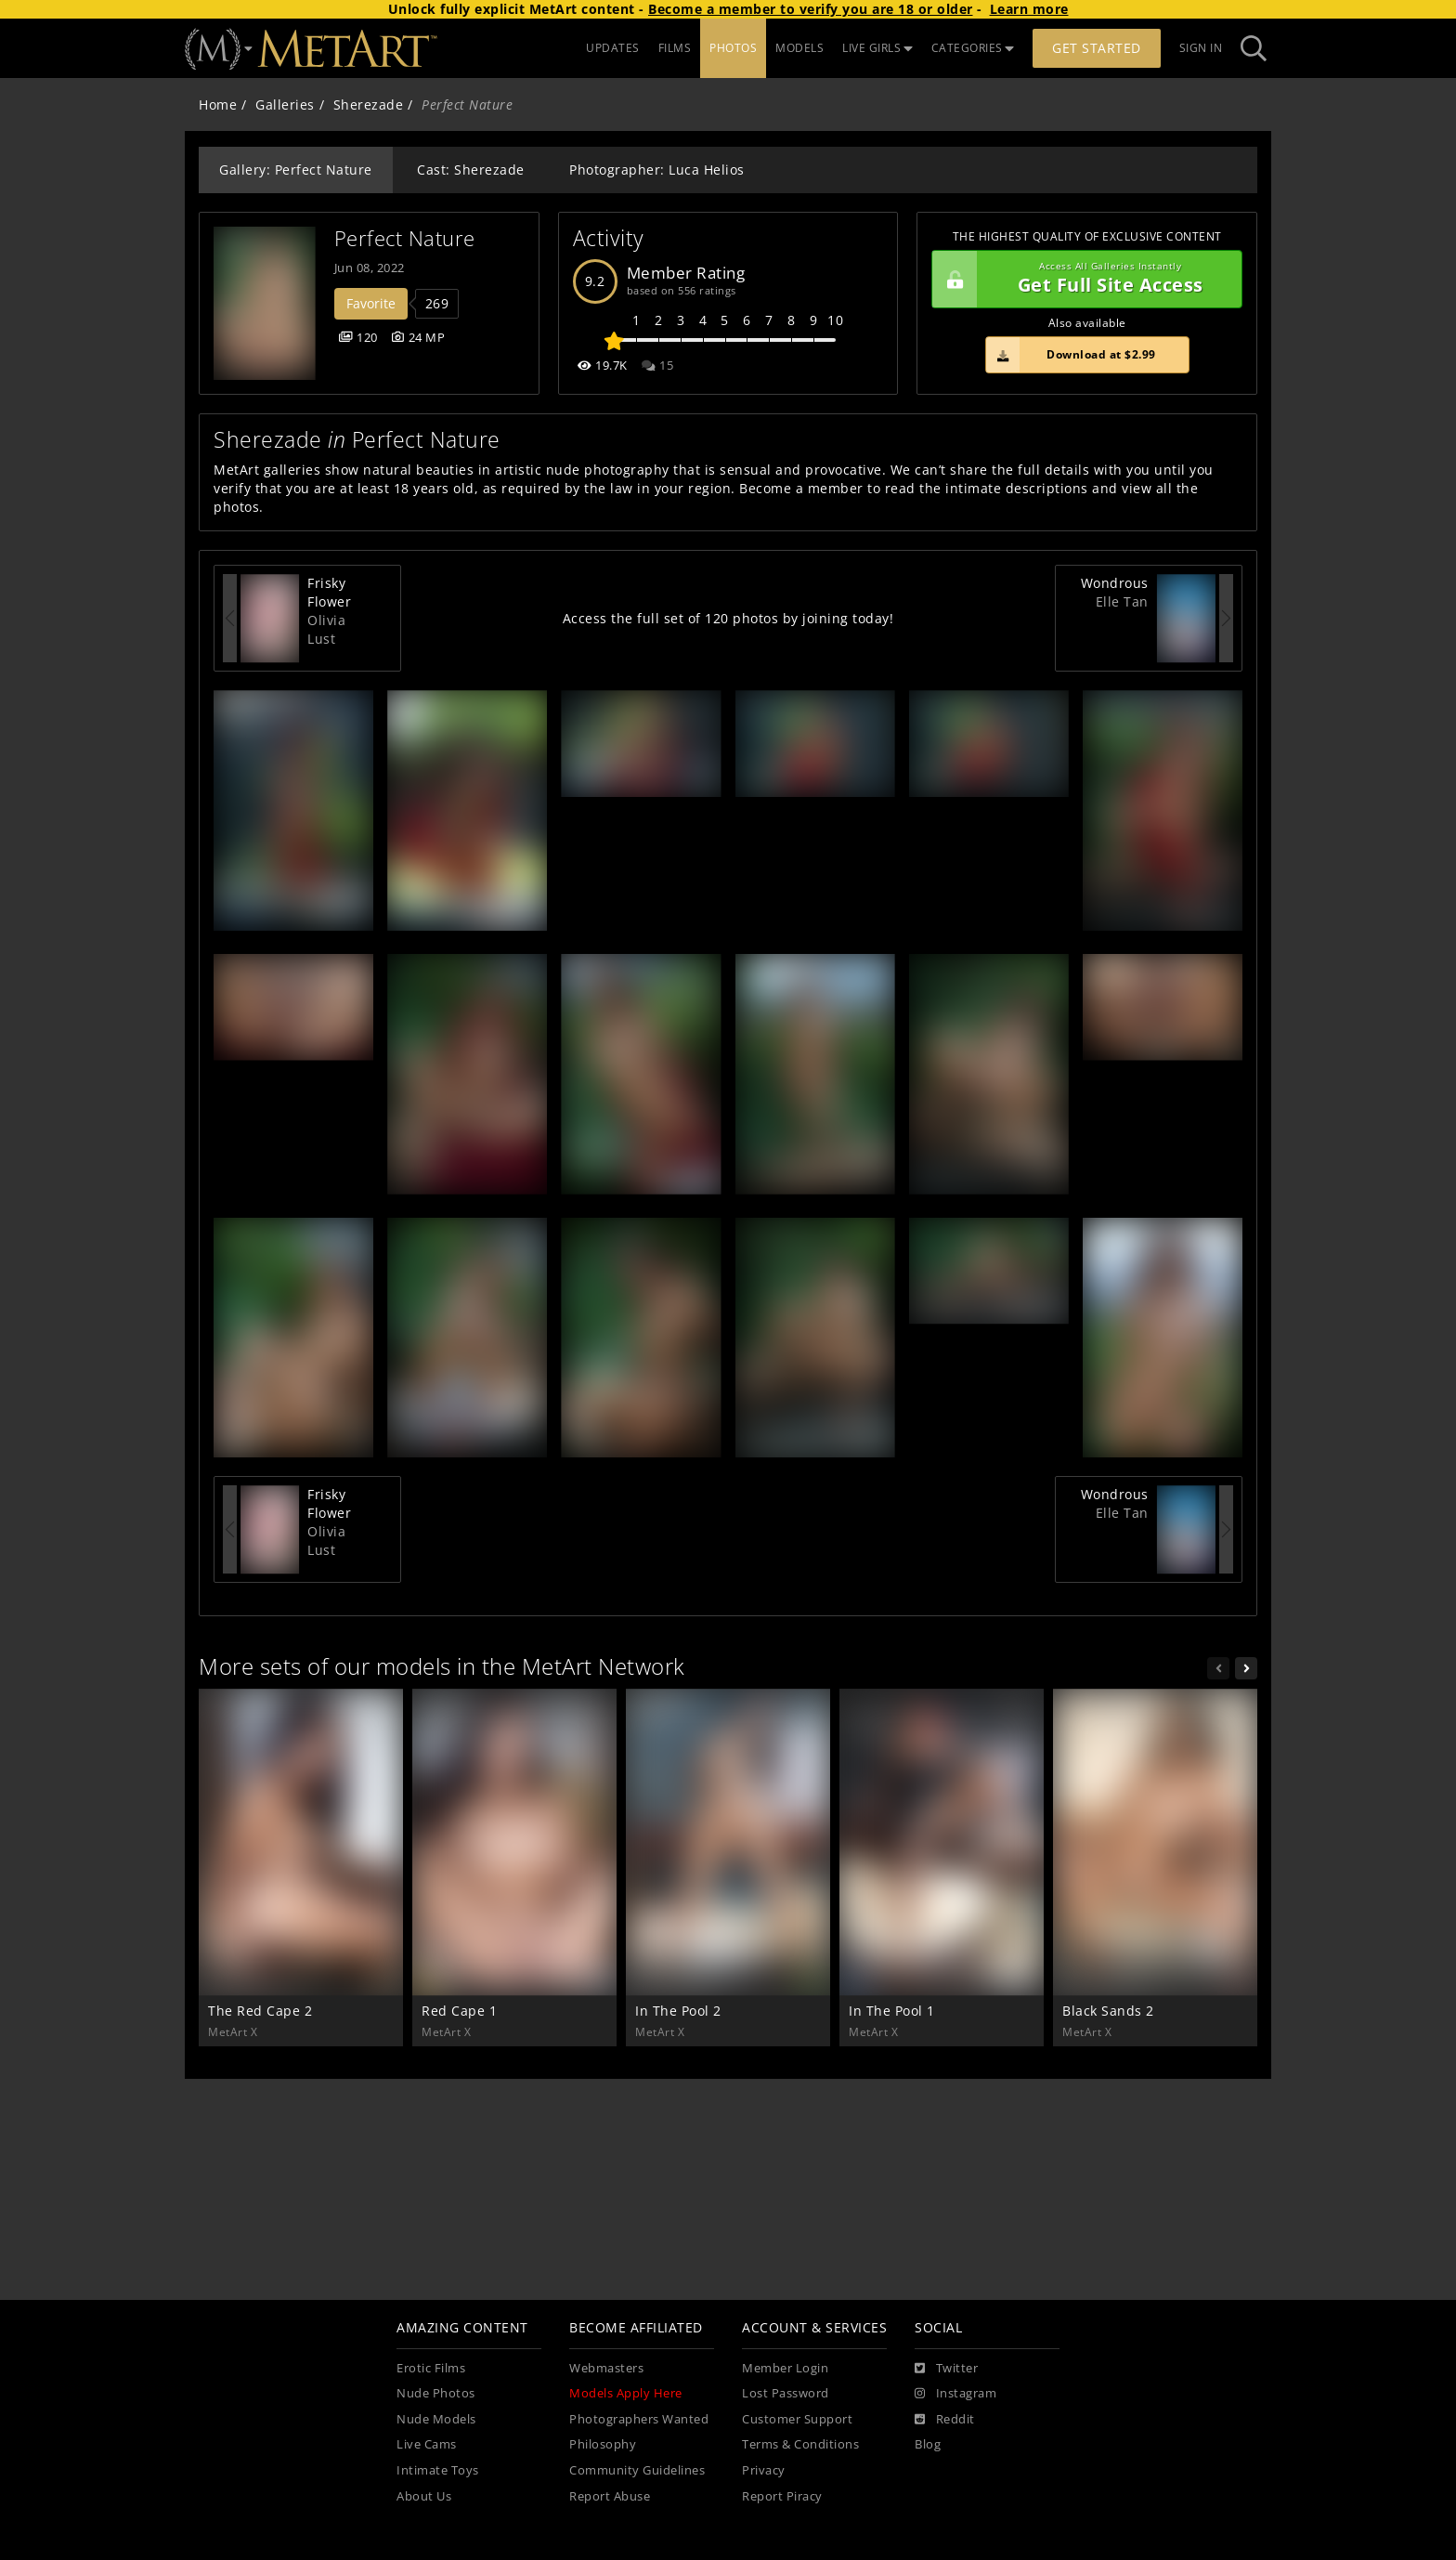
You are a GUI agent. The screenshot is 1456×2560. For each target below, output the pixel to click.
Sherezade (368, 104)
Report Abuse (609, 2496)
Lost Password (785, 2393)
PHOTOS (733, 48)
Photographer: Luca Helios (657, 169)
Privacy (764, 2470)
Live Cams (426, 2444)
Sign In (1201, 48)
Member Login (785, 2368)
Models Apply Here (625, 2393)
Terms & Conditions (800, 2444)
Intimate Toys (437, 2470)
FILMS (675, 48)
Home (218, 104)
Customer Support (797, 2419)
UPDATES (613, 48)
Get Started (1096, 48)
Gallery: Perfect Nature (295, 169)
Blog (928, 2444)
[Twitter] (946, 2368)
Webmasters (606, 2368)
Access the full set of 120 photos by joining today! (728, 618)
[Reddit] (945, 2419)
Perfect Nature (404, 238)
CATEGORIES (973, 48)
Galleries (285, 104)
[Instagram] (955, 2393)
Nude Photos (435, 2393)
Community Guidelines (637, 2470)
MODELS (799, 48)
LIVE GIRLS (877, 48)
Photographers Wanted (638, 2419)
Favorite (371, 303)
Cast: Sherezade (471, 169)
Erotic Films (430, 2368)
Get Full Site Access (1082, 279)
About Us (423, 2496)
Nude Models (436, 2419)
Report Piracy (782, 2496)
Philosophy (602, 2444)
